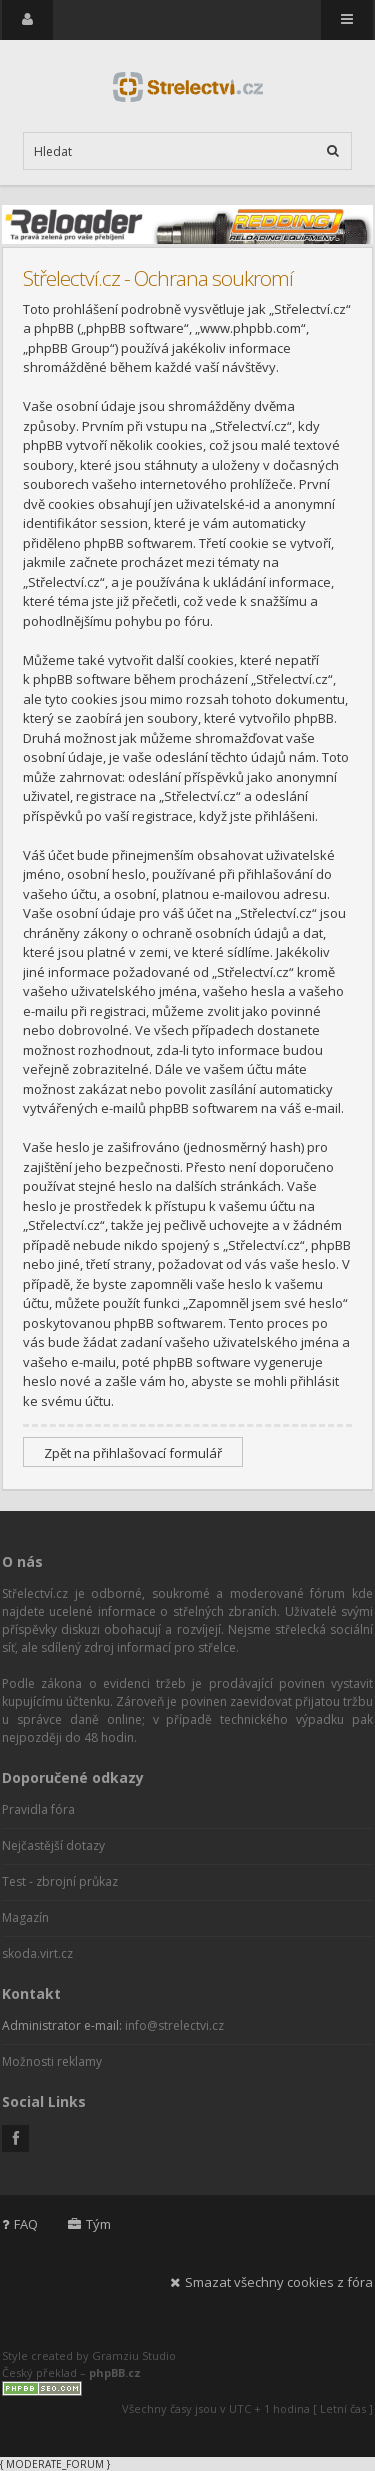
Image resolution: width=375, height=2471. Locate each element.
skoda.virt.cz (37, 1953)
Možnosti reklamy (52, 2061)
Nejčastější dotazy (53, 1845)
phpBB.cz (115, 2372)
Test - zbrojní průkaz (60, 1881)
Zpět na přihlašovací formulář (133, 1453)
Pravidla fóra (38, 1809)
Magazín (25, 1917)
